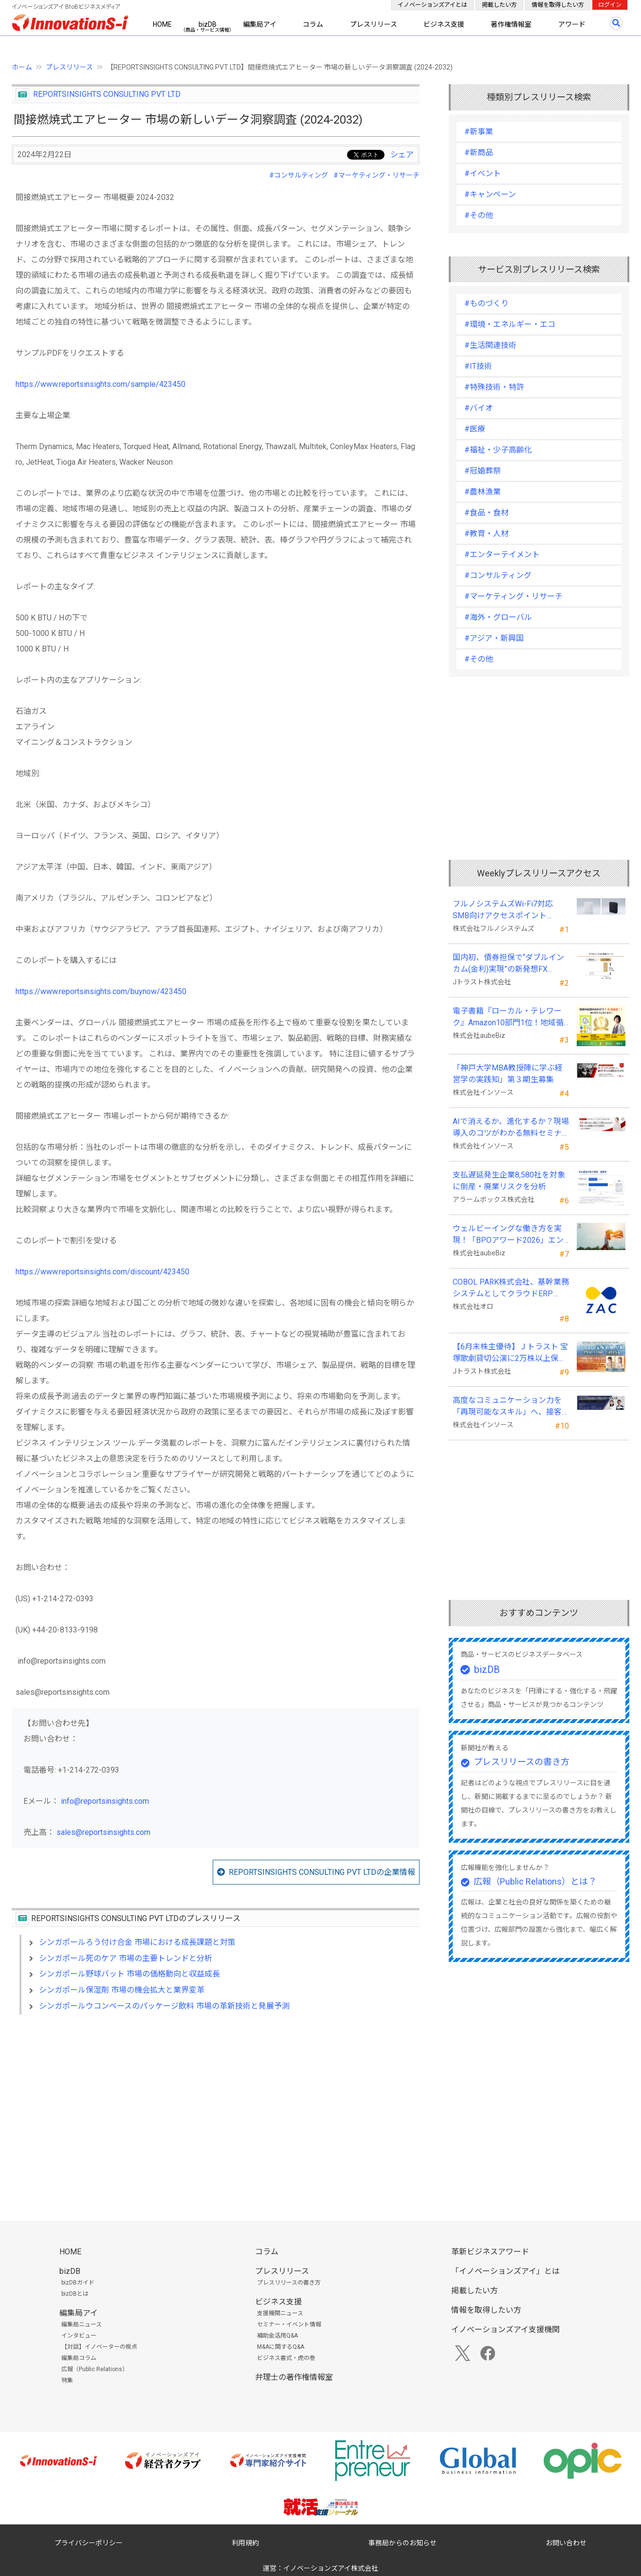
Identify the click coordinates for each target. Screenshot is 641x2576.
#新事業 (478, 131)
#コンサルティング (298, 175)
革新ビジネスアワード (490, 2251)
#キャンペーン (490, 194)
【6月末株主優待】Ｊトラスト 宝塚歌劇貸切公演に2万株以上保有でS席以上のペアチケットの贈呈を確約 (510, 1353)
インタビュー (78, 2335)
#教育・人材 (486, 533)
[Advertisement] (216, 2106)
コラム (313, 24)
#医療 (474, 429)
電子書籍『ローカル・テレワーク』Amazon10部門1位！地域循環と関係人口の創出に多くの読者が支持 (508, 1017)
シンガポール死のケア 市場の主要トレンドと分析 (125, 1958)
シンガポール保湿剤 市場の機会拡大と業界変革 (121, 1990)
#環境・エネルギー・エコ (509, 324)
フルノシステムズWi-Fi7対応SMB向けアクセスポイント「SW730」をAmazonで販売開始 (510, 910)
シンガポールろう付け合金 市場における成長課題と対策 (137, 1942)
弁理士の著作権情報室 (294, 2377)
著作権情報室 (511, 24)
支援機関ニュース (280, 2313)
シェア (402, 154)
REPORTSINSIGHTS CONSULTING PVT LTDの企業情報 (322, 1872)
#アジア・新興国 (494, 638)
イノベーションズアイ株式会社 (330, 2568)
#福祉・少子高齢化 (498, 449)
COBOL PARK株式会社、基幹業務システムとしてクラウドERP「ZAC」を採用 (511, 1288)
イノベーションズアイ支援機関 (505, 2329)
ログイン (610, 4)
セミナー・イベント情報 (289, 2324)
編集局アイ (259, 24)
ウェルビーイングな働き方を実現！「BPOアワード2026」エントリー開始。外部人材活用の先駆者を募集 (508, 1235)
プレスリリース (373, 24)
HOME (162, 24)
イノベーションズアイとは (432, 4)
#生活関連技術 (490, 345)
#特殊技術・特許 (494, 387)
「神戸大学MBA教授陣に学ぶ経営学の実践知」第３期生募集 (508, 1073)
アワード (572, 24)
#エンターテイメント (502, 554)
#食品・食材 (486, 512)
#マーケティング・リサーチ (376, 175)
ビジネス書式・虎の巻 (286, 2358)
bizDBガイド (77, 2282)
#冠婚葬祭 (482, 470)
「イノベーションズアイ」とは (505, 2271)
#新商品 (478, 152)
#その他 (478, 215)
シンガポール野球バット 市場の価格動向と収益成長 (129, 1973)
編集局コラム (78, 2358)
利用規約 (245, 2543)
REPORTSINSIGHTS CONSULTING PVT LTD (107, 94)
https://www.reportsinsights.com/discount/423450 (102, 1271)
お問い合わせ (566, 2543)
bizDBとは (75, 2293)
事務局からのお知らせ (402, 2543)
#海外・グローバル (498, 617)
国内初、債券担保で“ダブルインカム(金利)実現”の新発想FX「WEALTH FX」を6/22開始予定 (508, 964)
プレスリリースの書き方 (521, 1762)
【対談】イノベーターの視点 (99, 2346)
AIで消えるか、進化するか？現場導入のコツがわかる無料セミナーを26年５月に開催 (511, 1128)
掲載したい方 (499, 4)
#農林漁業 (482, 491)
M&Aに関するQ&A (280, 2346)
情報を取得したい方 (557, 4)
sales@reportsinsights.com (103, 1832)
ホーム (22, 67)
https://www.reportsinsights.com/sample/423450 (100, 384)
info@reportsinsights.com (105, 1801)
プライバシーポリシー (89, 2543)
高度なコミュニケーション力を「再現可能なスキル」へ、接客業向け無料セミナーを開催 (507, 1407)
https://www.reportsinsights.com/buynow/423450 (101, 991)
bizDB (208, 24)
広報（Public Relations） (94, 2369)
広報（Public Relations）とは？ (535, 1881)
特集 (67, 2380)
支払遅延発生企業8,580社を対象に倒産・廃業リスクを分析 (509, 1180)
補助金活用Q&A (277, 2335)
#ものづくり (486, 303)
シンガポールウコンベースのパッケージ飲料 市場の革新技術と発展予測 (164, 2006)
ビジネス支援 (443, 24)
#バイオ (478, 408)
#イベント (482, 173)
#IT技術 (478, 366)
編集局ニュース (81, 2324)
